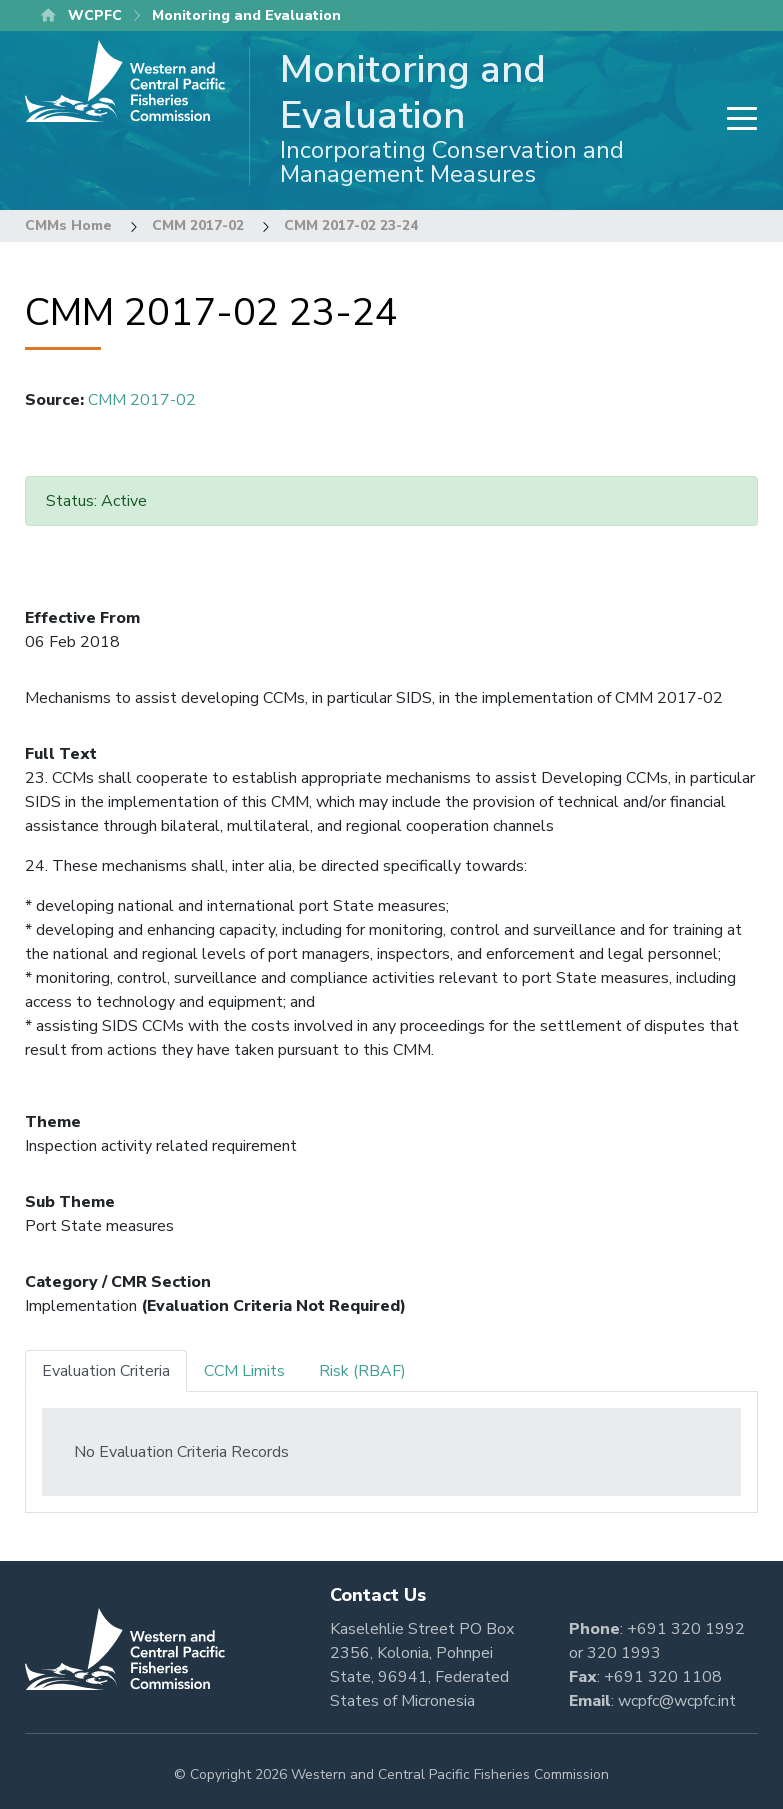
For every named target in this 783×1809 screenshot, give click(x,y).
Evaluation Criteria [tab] (106, 1371)
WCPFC (95, 15)
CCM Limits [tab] (244, 1371)
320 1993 (624, 1653)
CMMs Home (68, 225)
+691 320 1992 (686, 1629)
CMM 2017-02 (198, 225)
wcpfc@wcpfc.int (677, 1701)
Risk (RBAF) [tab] (362, 1371)
